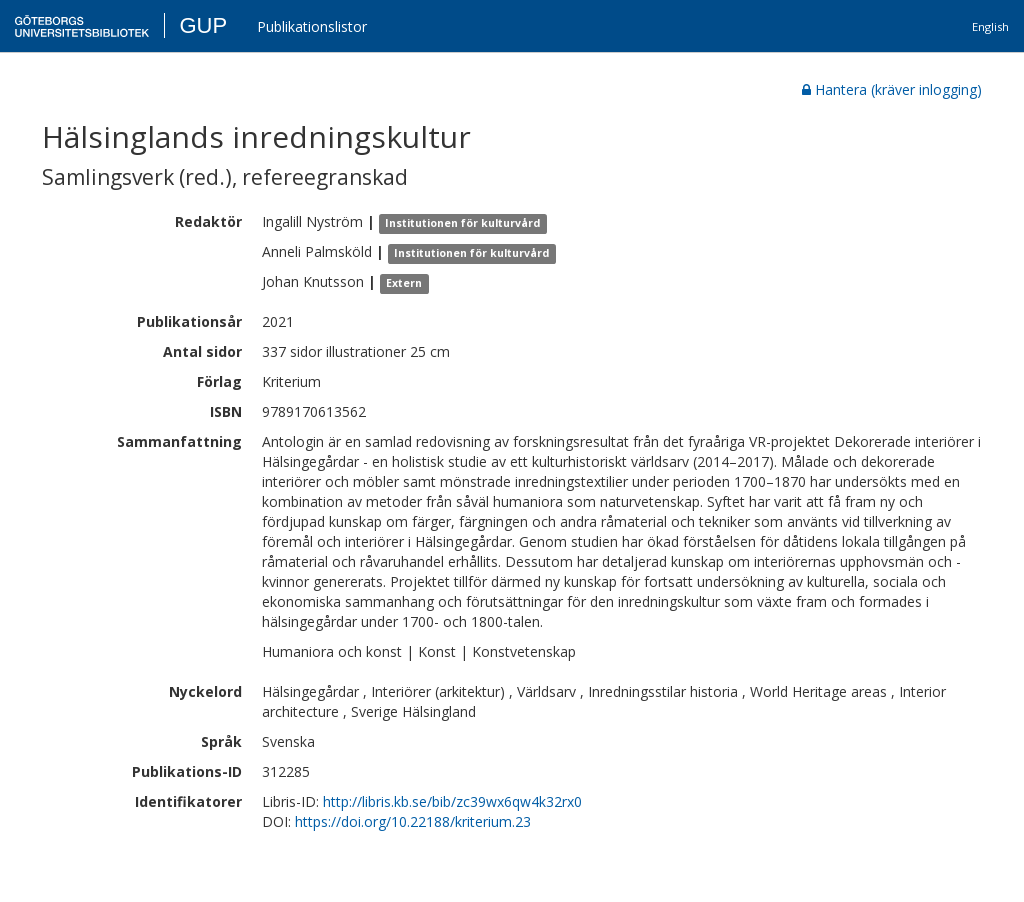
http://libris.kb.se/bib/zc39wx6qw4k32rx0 (452, 801)
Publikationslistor (312, 26)
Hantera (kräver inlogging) (892, 89)
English (990, 26)
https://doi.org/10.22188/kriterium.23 (413, 821)
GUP (203, 25)
